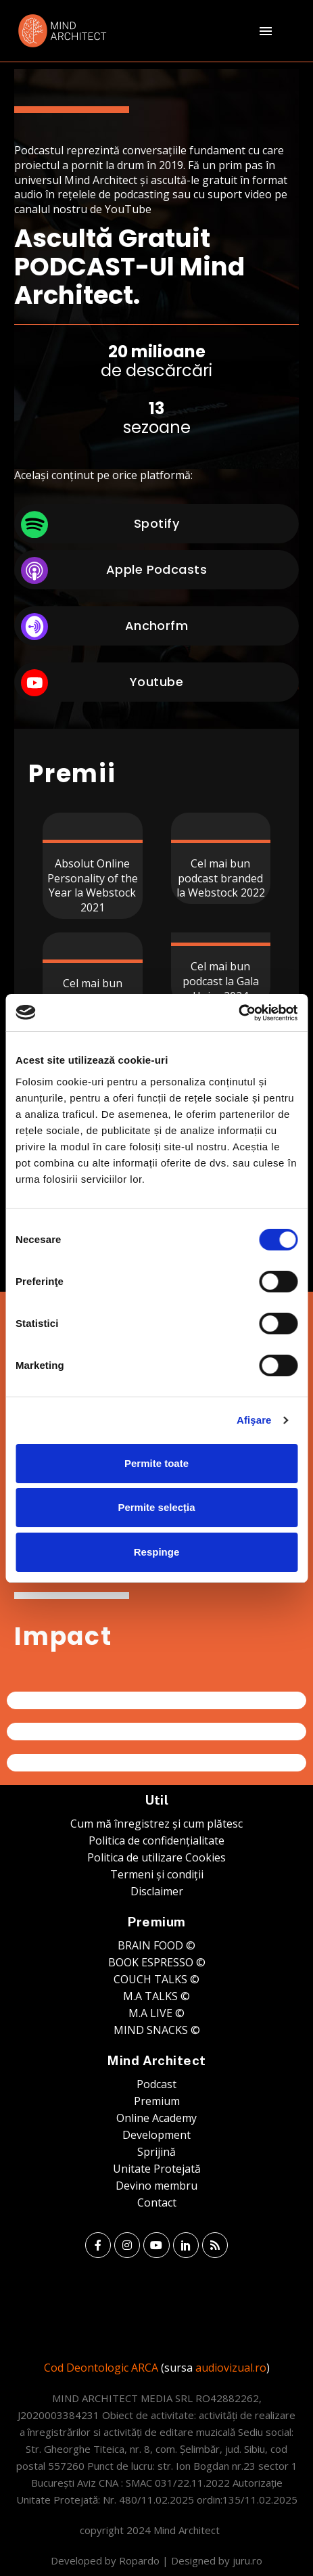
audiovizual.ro (230, 2367)
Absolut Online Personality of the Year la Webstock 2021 (92, 885)
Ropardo (139, 2560)
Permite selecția (156, 1507)
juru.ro (247, 2560)
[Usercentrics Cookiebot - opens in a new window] (238, 1013)
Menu (266, 31)
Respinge (157, 1552)
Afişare (254, 1420)
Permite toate (156, 1463)
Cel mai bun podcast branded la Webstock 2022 (220, 878)
